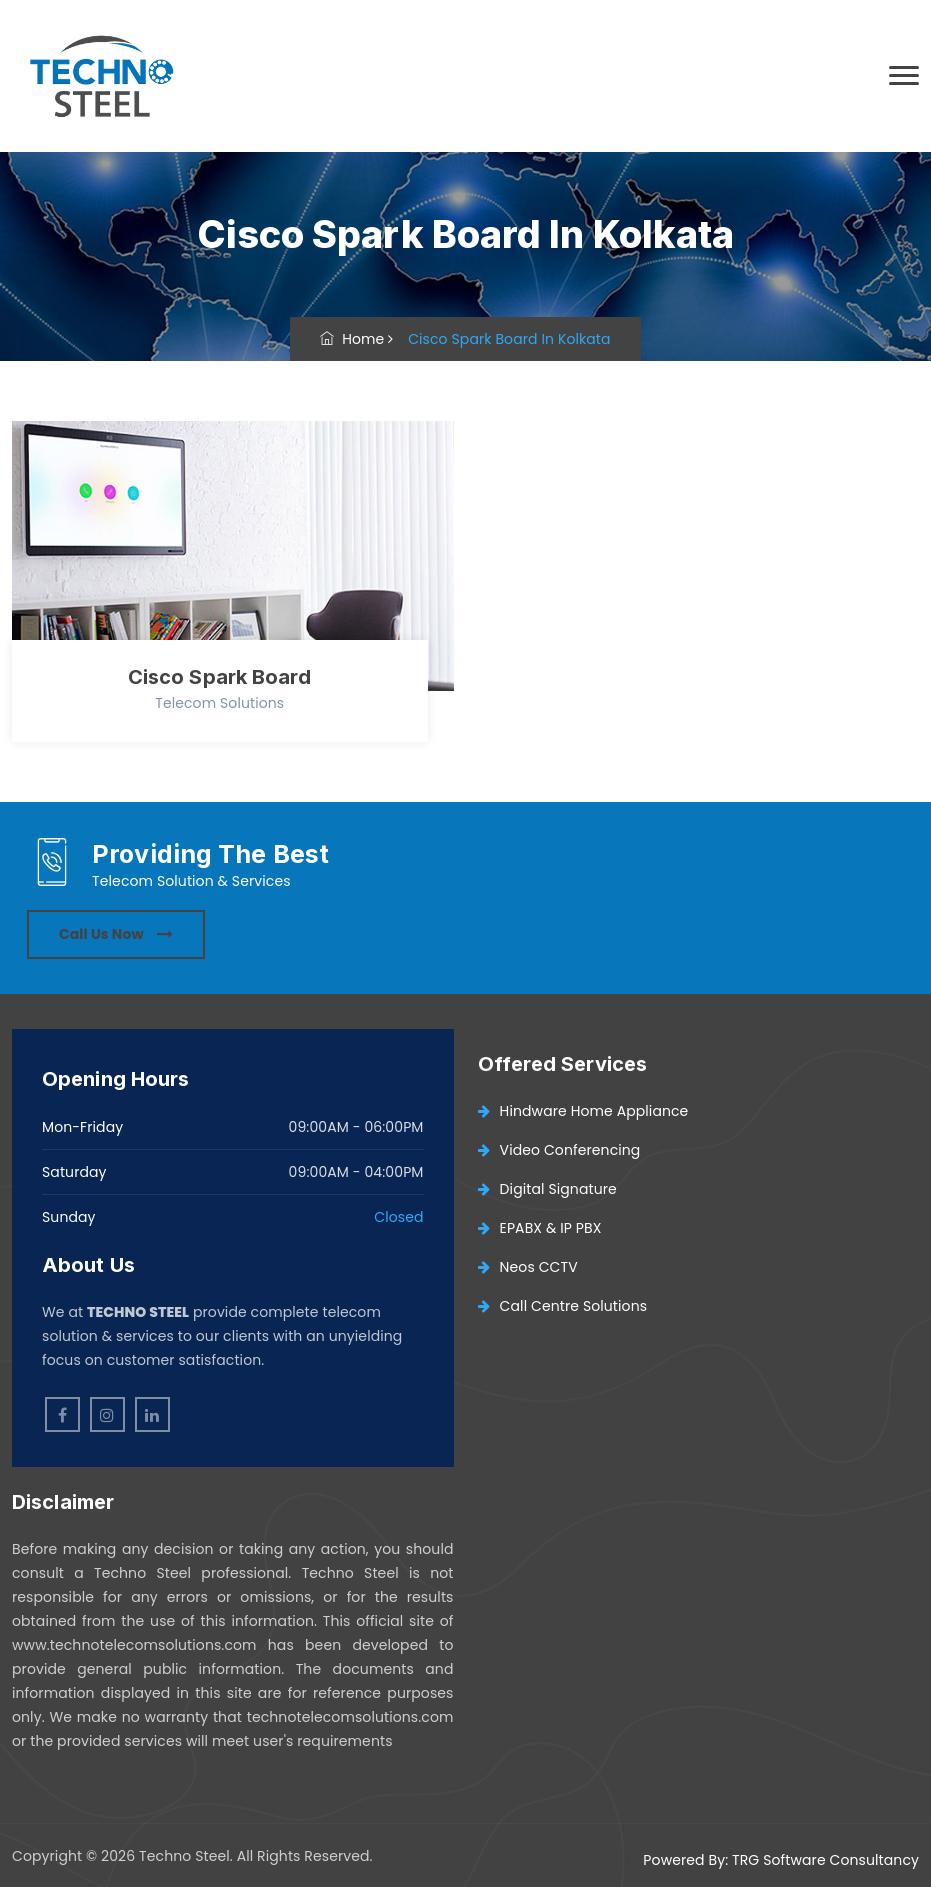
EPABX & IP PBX (540, 1228)
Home (352, 339)
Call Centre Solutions (563, 1306)
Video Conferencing (559, 1150)
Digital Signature (547, 1189)
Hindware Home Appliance (583, 1111)
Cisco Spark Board (220, 677)
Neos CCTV (528, 1267)
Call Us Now (116, 934)
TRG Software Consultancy (825, 1860)
